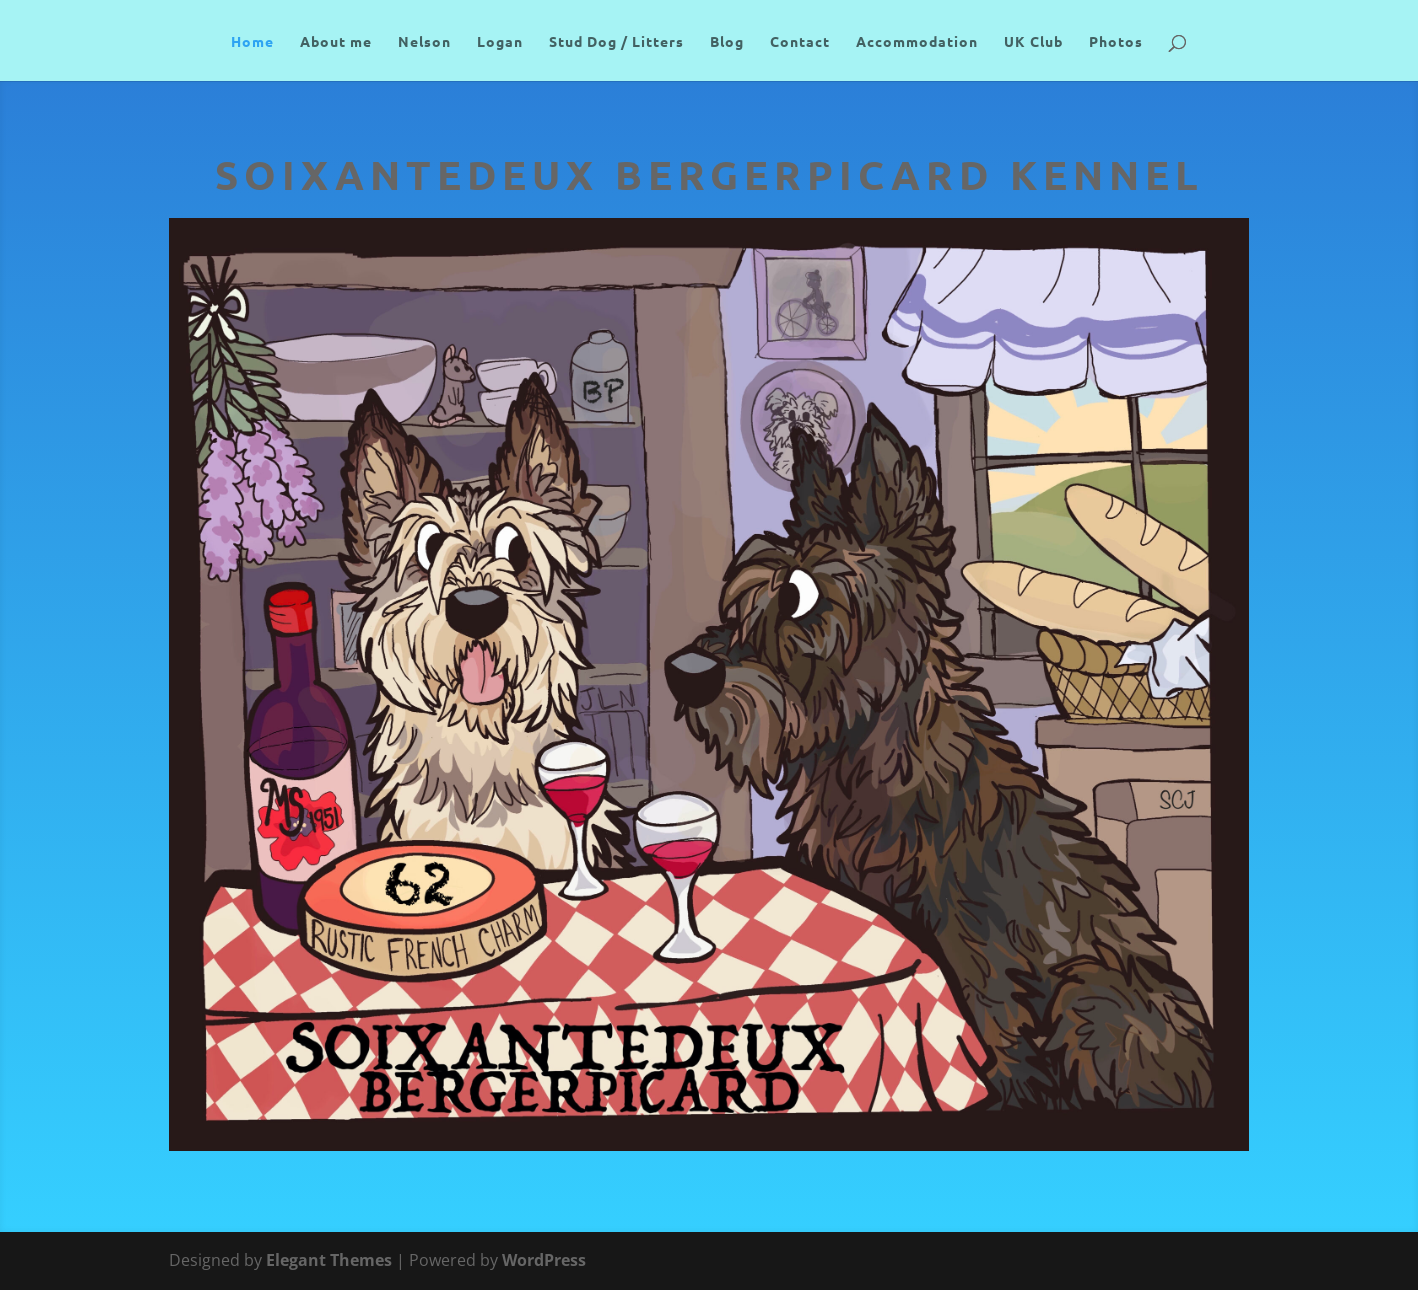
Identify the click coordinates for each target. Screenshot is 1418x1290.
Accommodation (917, 42)
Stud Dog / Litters (616, 42)
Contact (800, 42)
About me (336, 42)
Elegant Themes (329, 1260)
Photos (1116, 42)
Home (252, 42)
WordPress (544, 1260)
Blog (727, 42)
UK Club (1033, 42)
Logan (500, 42)
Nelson (424, 42)
